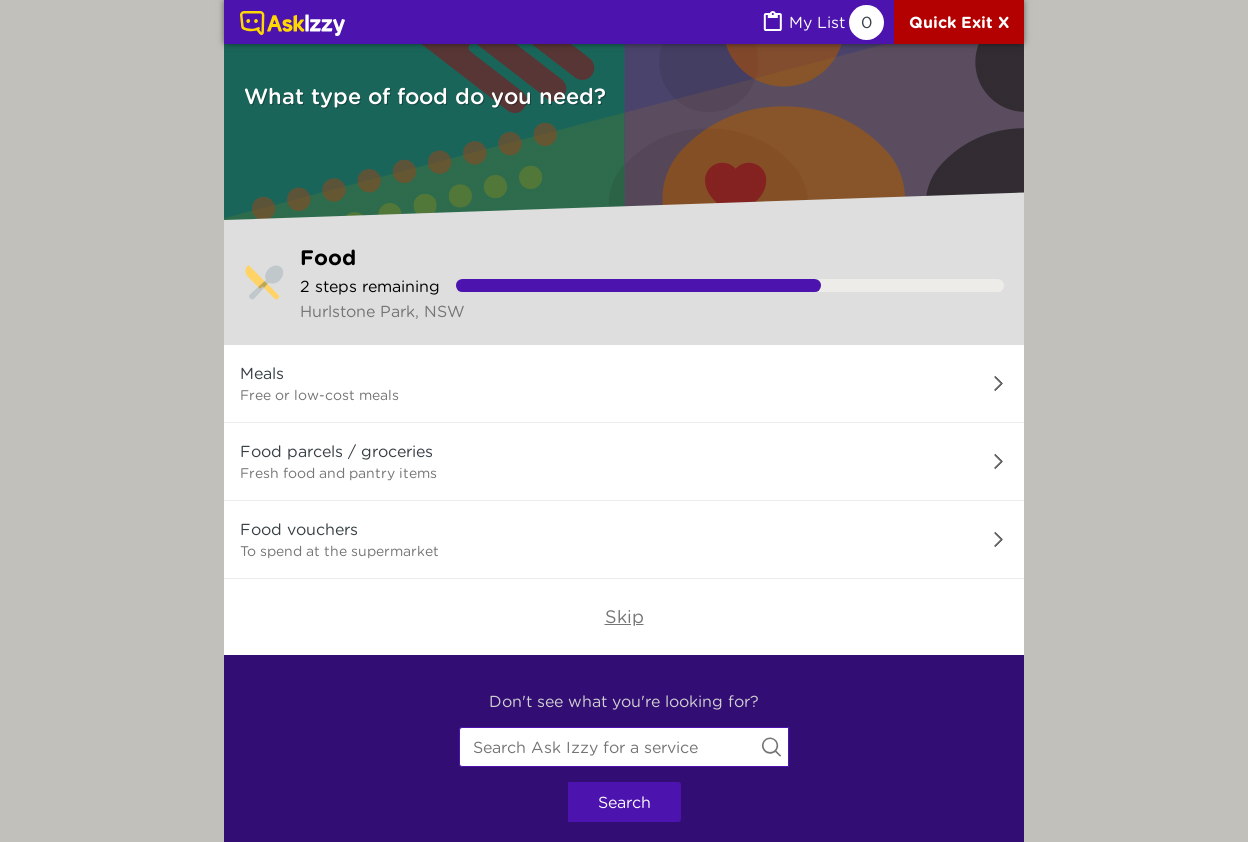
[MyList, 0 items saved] (822, 22)
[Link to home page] (292, 25)
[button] (624, 384)
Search (624, 802)
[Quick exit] (959, 22)
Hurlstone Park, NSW (382, 311)
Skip (624, 616)
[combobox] (624, 747)
